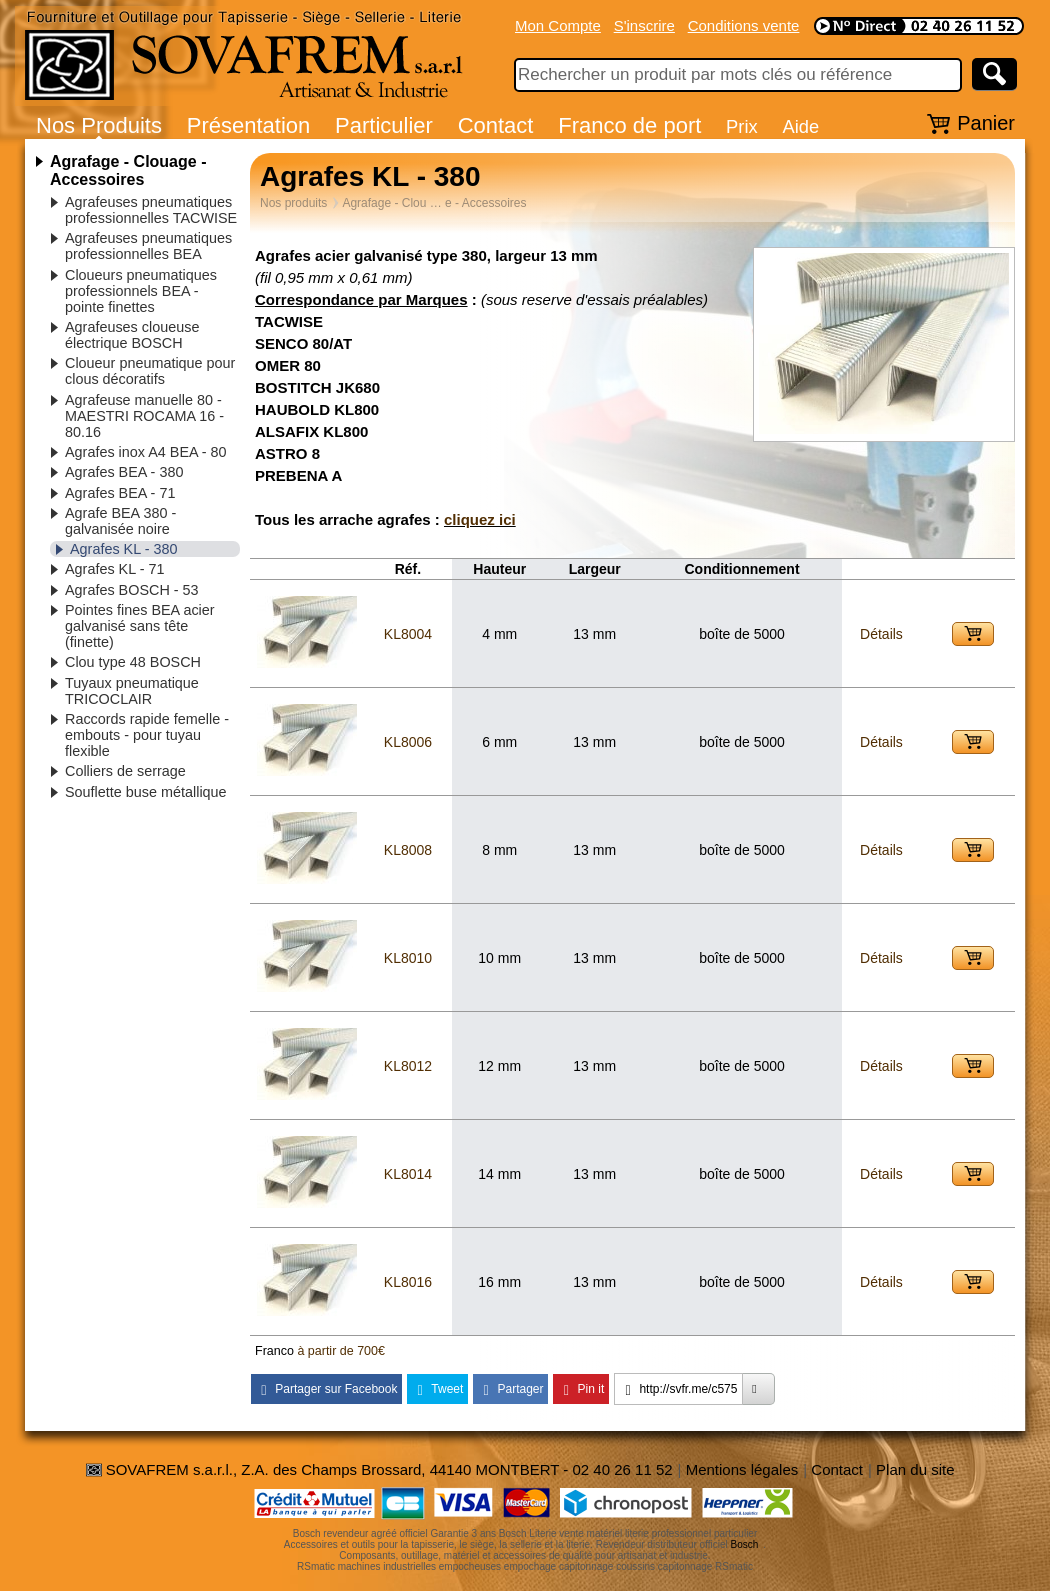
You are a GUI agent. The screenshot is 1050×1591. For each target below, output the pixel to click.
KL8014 (408, 1174)
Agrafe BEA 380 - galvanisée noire (120, 521)
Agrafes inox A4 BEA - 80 (146, 452)
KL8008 (408, 850)
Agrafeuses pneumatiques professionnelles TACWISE (151, 210)
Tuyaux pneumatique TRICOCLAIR (132, 691)
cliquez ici (480, 519)
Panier (986, 123)
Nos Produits (99, 125)
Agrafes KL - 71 (114, 569)
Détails (881, 634)
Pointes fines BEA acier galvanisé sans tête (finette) (140, 626)
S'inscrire (644, 25)
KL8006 (408, 742)
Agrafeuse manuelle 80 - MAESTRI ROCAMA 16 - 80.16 (144, 416)
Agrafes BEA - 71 (120, 493)
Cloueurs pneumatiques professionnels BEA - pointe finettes (141, 291)
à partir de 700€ (341, 1351)
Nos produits (293, 203)
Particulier (384, 125)
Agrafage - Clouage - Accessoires (128, 170)
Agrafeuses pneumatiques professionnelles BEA (148, 246)
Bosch (745, 1544)
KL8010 (408, 958)
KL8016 (408, 1282)
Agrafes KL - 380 (123, 549)
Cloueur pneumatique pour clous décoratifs (150, 371)
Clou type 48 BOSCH (133, 662)
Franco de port (629, 125)
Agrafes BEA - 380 (124, 472)
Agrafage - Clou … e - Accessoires (434, 203)
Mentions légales (742, 1469)
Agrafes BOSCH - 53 (132, 590)
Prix (742, 126)
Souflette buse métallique (146, 792)
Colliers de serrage (125, 771)
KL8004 (408, 634)
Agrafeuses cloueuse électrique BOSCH (132, 335)
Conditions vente (744, 25)
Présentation (249, 125)
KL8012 (408, 1066)
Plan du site (915, 1469)
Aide (800, 126)
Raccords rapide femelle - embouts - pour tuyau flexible (147, 735)
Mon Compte (558, 25)
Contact (496, 125)
